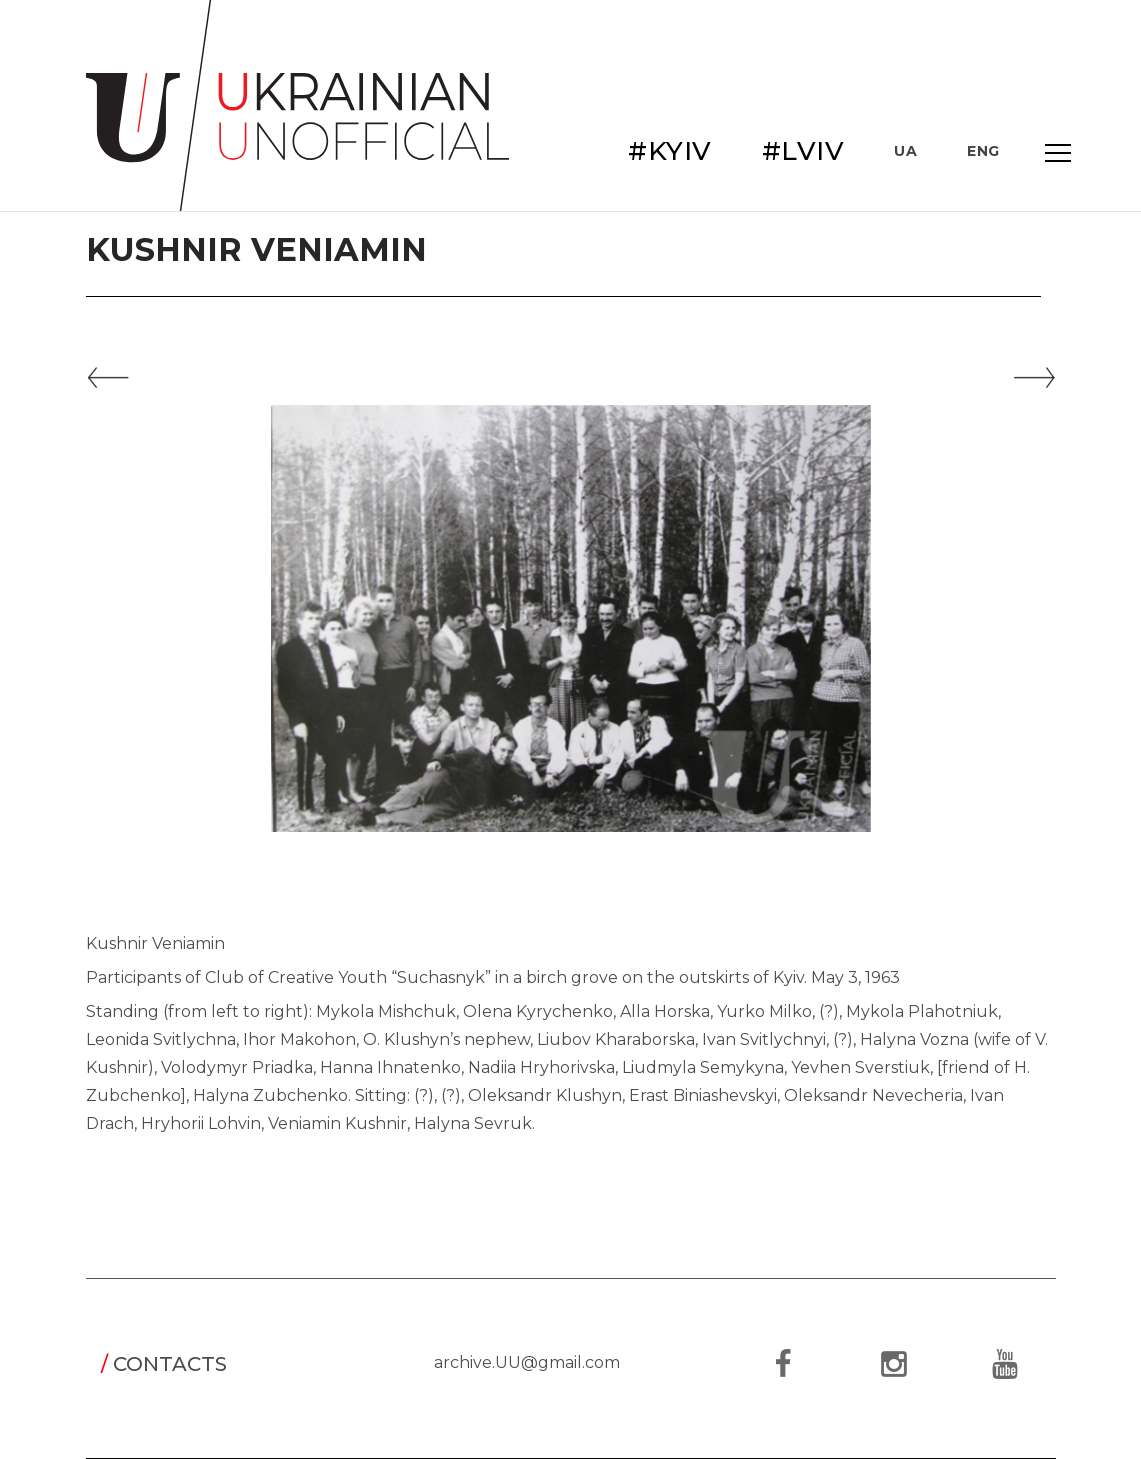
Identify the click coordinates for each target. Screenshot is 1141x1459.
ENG (983, 151)
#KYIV (670, 151)
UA (905, 151)
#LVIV (803, 151)
